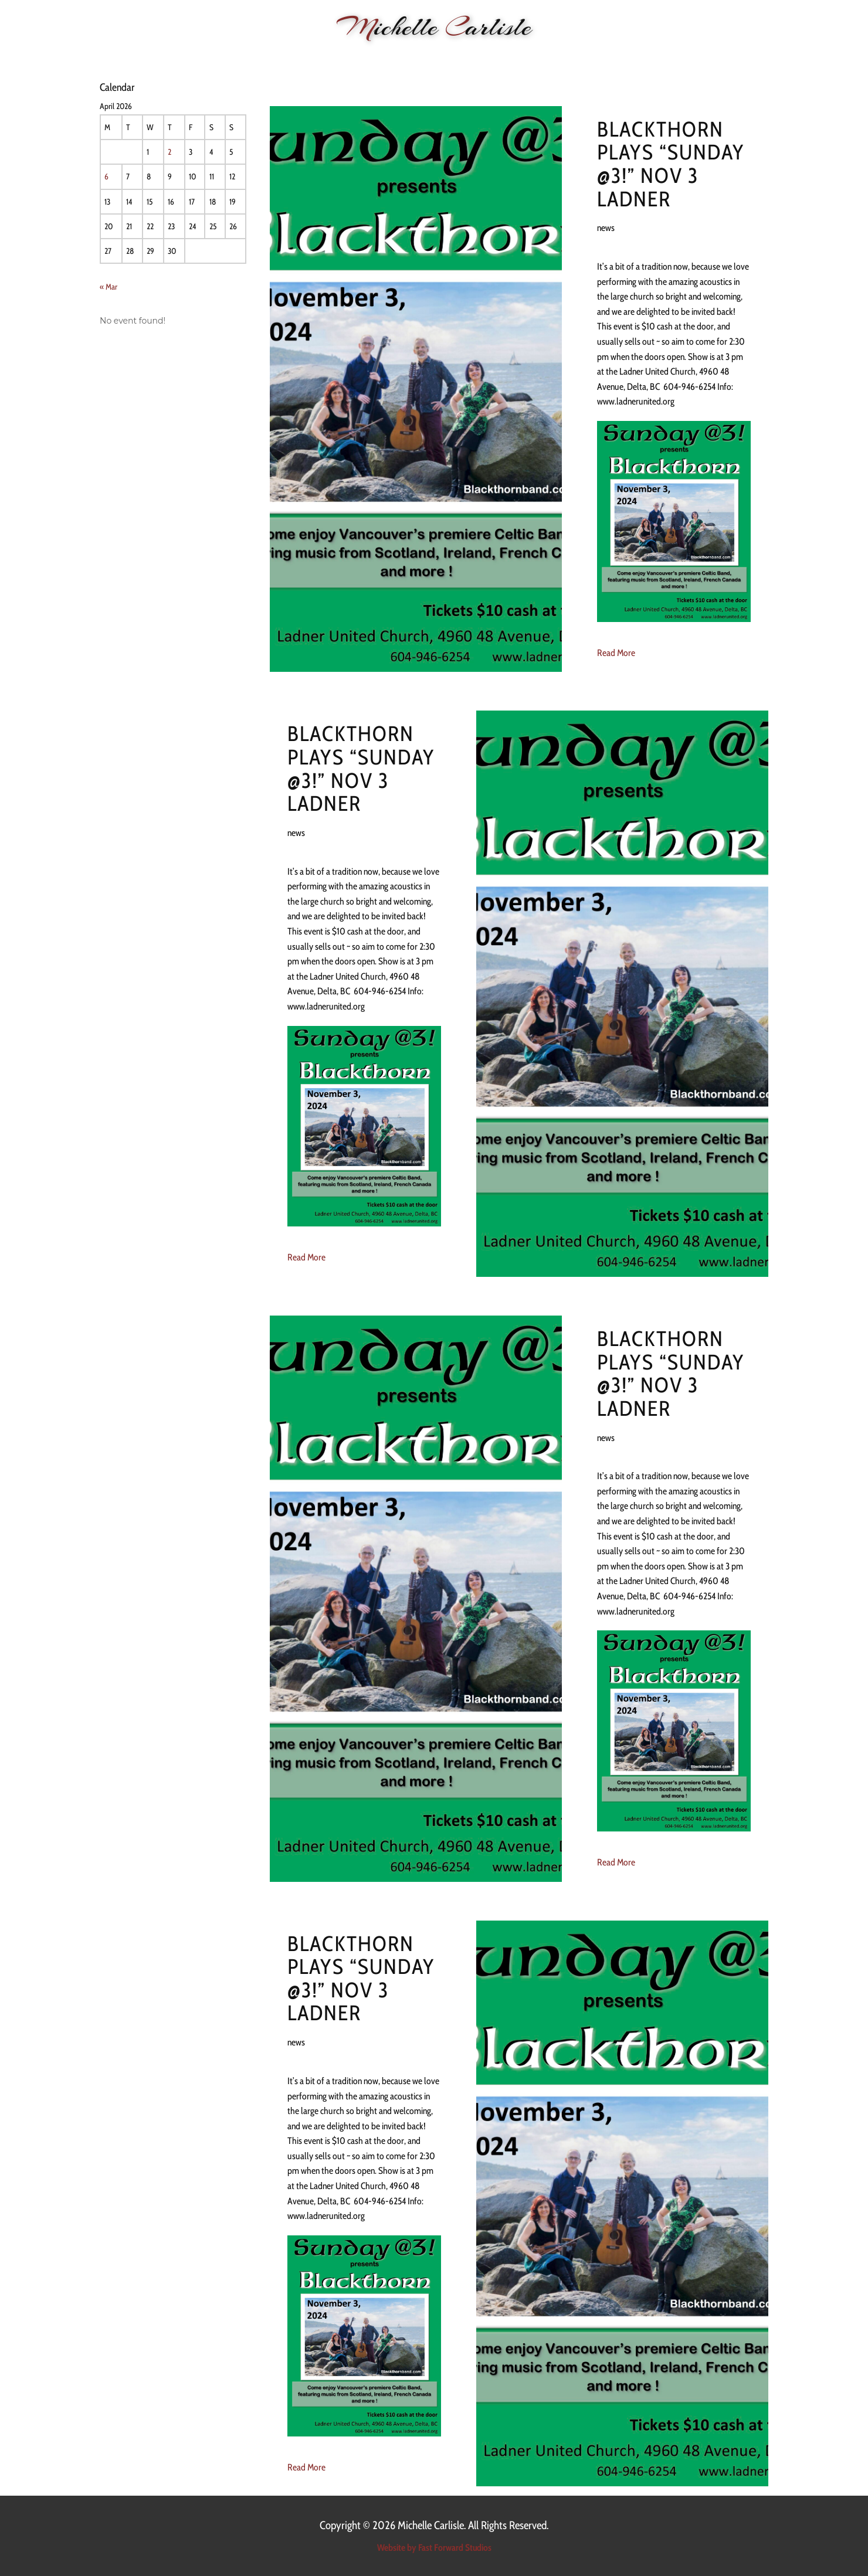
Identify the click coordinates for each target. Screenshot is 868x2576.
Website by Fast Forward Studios (434, 2547)
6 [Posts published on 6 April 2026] (106, 176)
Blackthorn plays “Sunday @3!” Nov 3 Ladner (671, 164)
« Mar (108, 286)
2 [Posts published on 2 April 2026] (169, 152)
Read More (616, 652)
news (606, 227)
